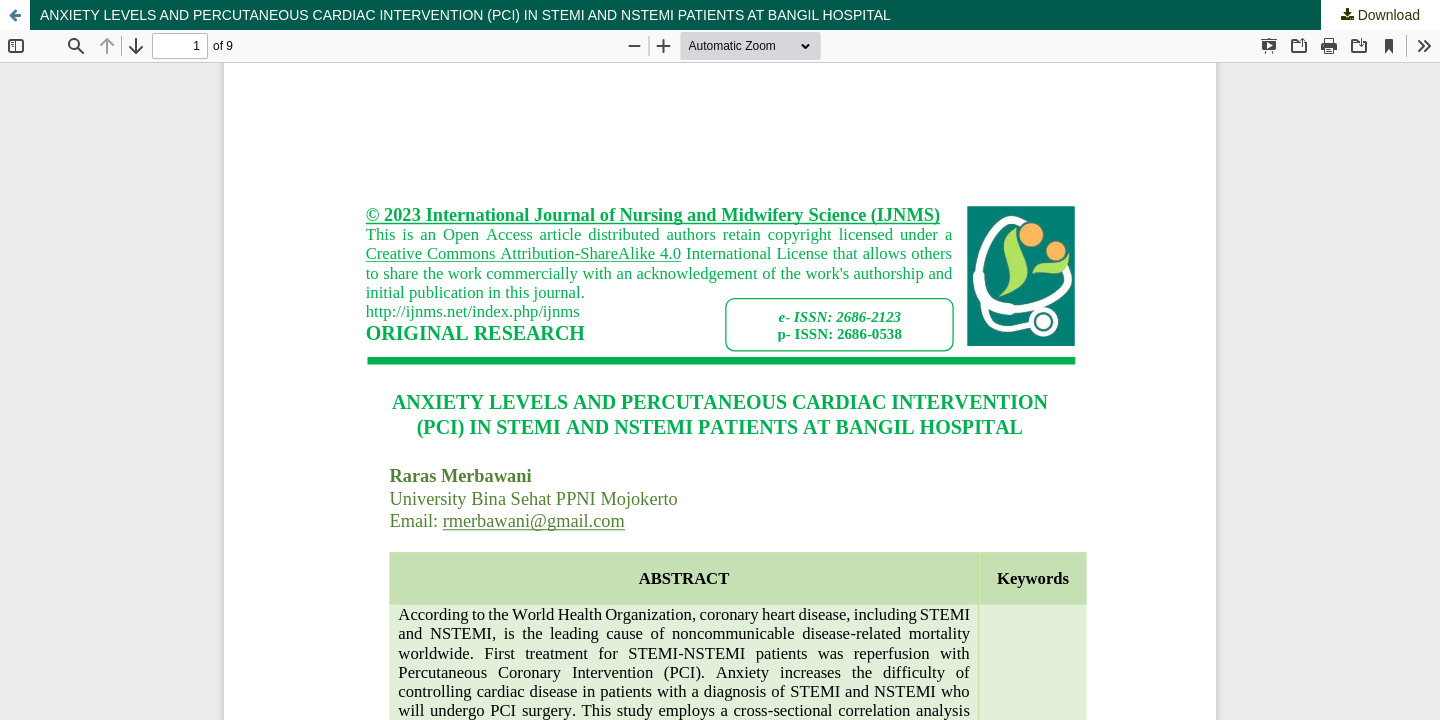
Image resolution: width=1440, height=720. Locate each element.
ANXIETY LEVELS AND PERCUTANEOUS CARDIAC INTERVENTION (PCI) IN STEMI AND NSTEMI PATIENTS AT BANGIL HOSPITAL (465, 15)
